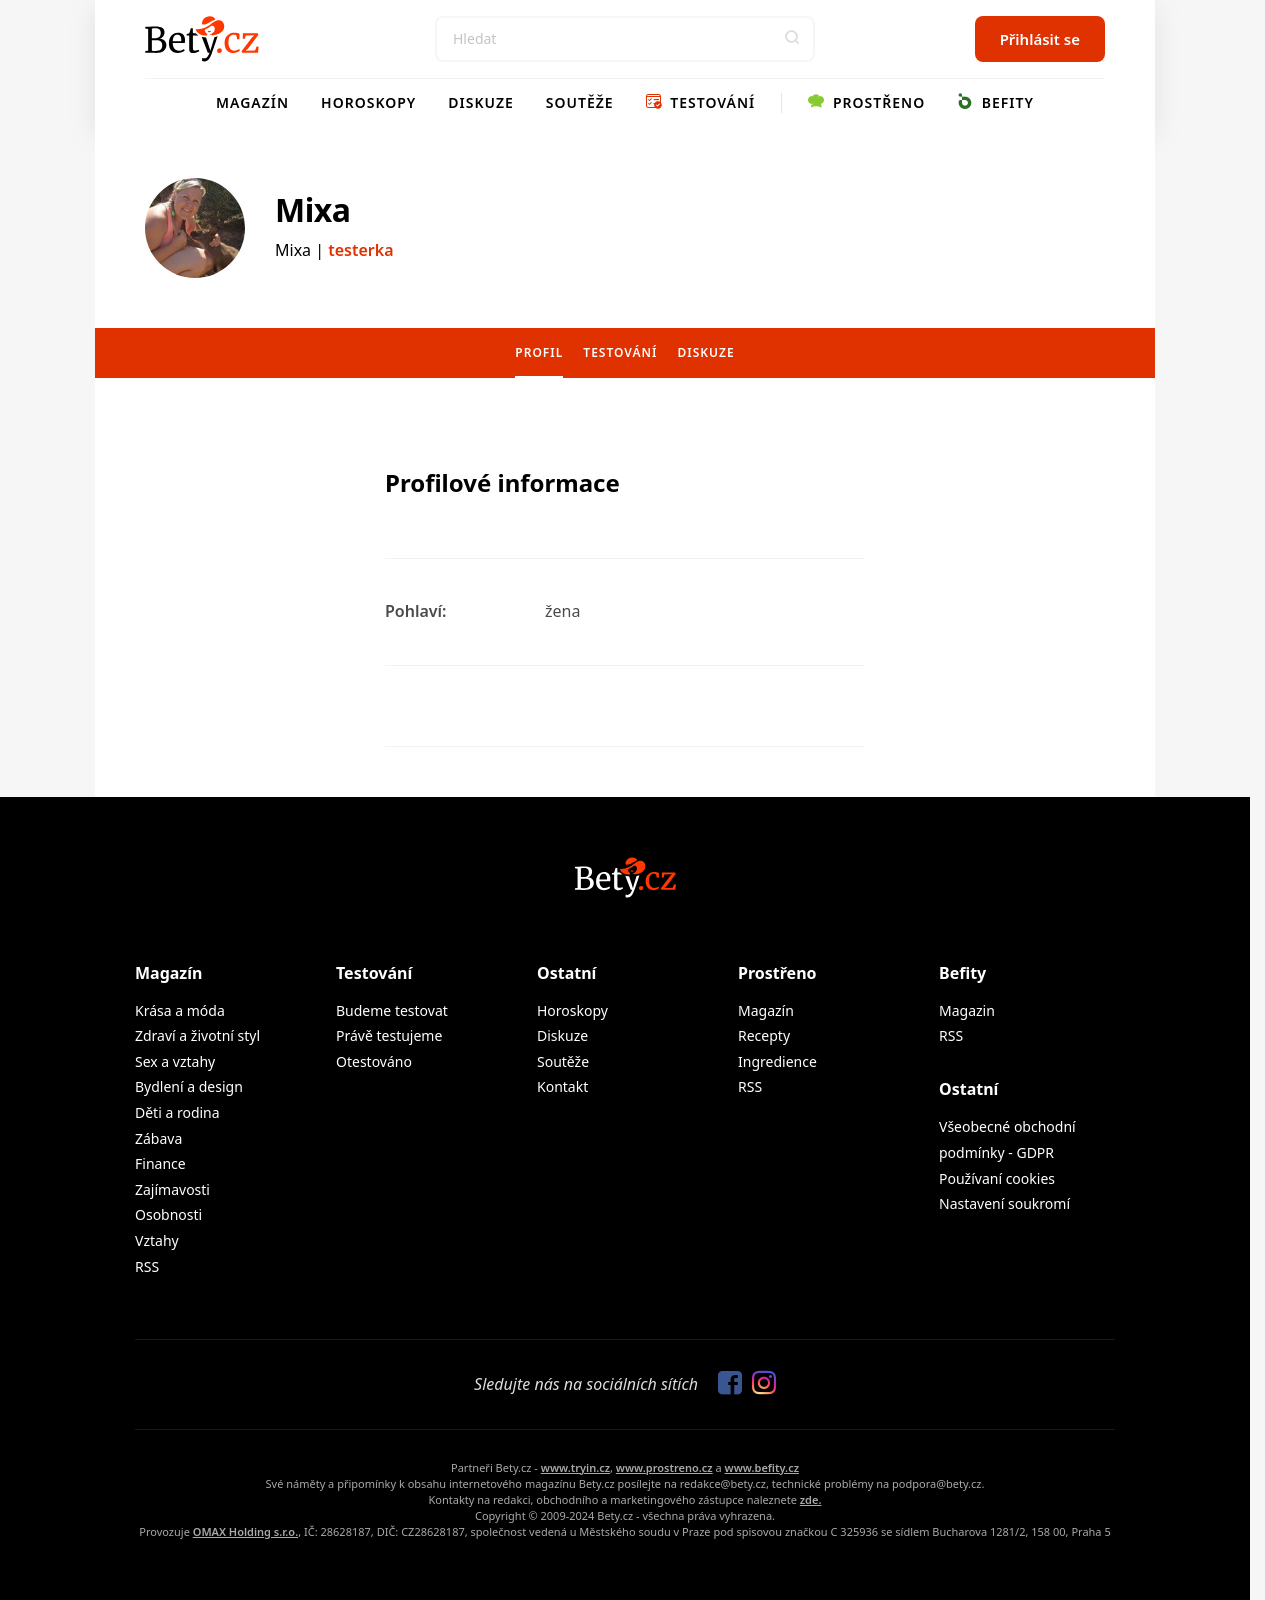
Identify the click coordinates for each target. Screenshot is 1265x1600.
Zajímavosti (172, 1189)
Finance (160, 1163)
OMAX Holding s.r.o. (245, 1531)
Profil (539, 352)
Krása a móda (180, 1010)
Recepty (764, 1035)
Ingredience (777, 1061)
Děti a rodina (177, 1112)
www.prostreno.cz (664, 1467)
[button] (792, 39)
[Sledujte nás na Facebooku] (725, 1384)
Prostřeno (866, 102)
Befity (995, 102)
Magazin (967, 1010)
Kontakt (562, 1086)
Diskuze (481, 102)
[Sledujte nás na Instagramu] (759, 1384)
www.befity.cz (762, 1467)
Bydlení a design (189, 1086)
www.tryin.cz (575, 1467)
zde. (811, 1499)
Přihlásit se (1040, 39)
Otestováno (374, 1061)
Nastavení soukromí (1004, 1203)
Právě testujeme (389, 1035)
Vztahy (157, 1240)
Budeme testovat (392, 1010)
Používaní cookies (997, 1178)
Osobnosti (168, 1214)
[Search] (625, 39)
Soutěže (580, 102)
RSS (147, 1266)
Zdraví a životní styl (197, 1035)
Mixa (313, 209)
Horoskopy (368, 102)
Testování (701, 102)
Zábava (158, 1138)
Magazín (252, 102)
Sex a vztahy (175, 1061)
